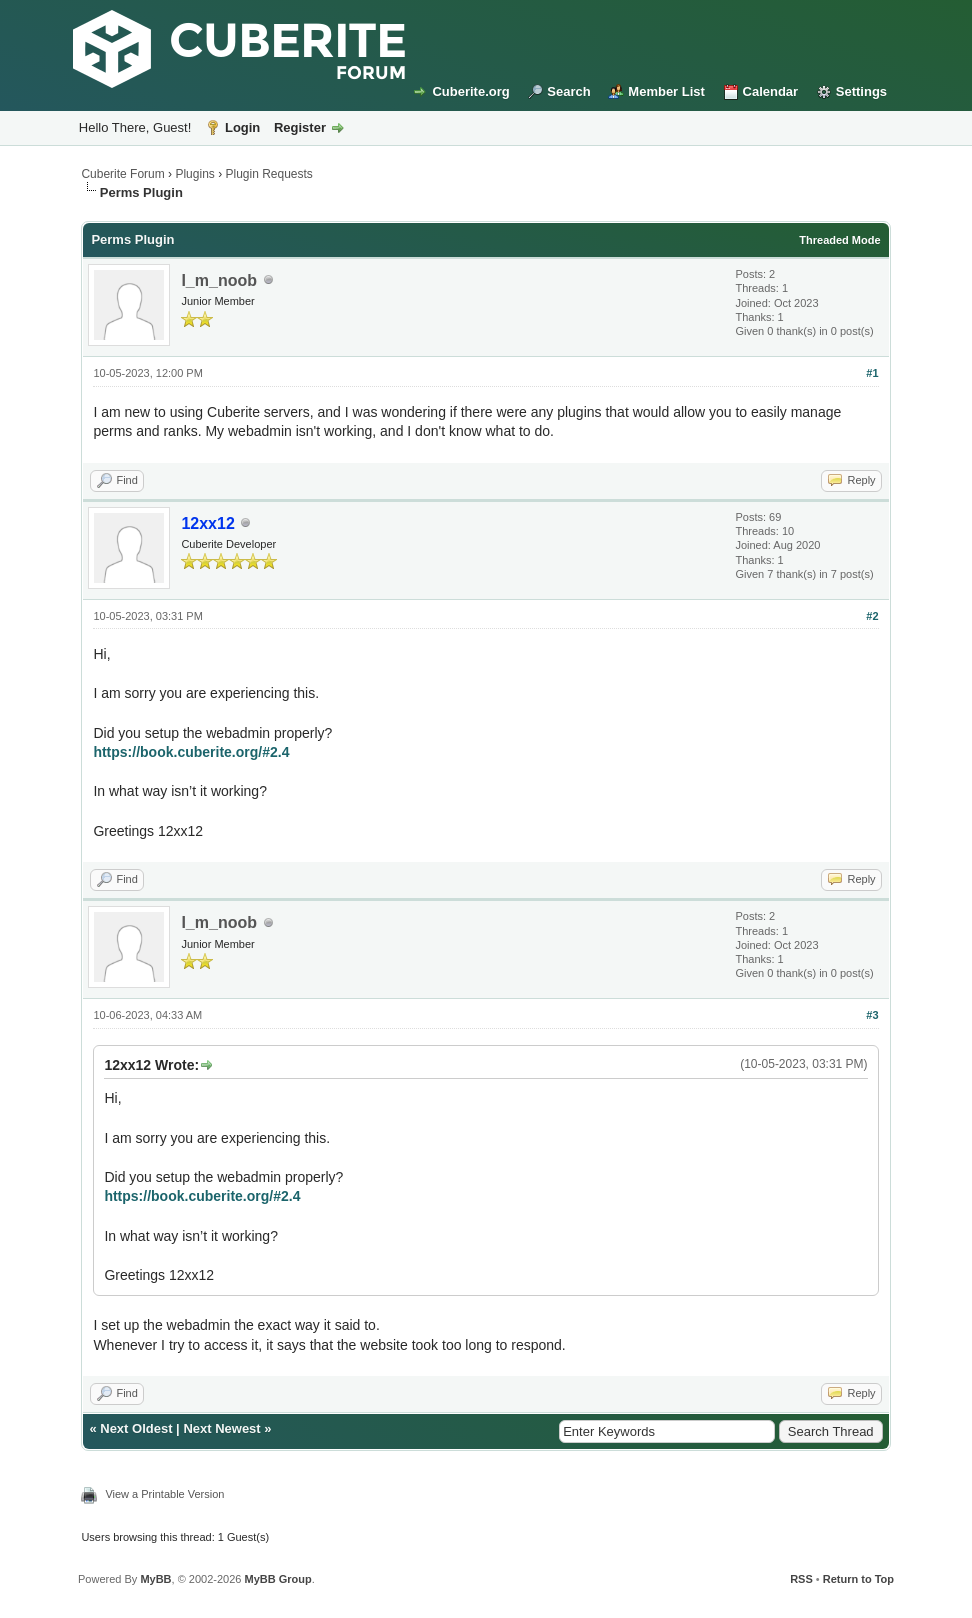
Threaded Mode (839, 240)
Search (568, 91)
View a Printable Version (164, 1494)
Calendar (771, 91)
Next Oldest (136, 1428)
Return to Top (858, 1579)
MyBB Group (277, 1579)
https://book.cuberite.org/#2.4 (191, 752)
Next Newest (221, 1428)
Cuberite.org (470, 91)
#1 (872, 373)
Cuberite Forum (122, 174)
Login (242, 127)
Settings (861, 91)
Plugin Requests (268, 174)
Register (300, 127)
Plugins (194, 174)
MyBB (155, 1579)
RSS (801, 1579)
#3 (872, 1015)
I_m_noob (219, 280)
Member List (666, 91)
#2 (872, 616)
